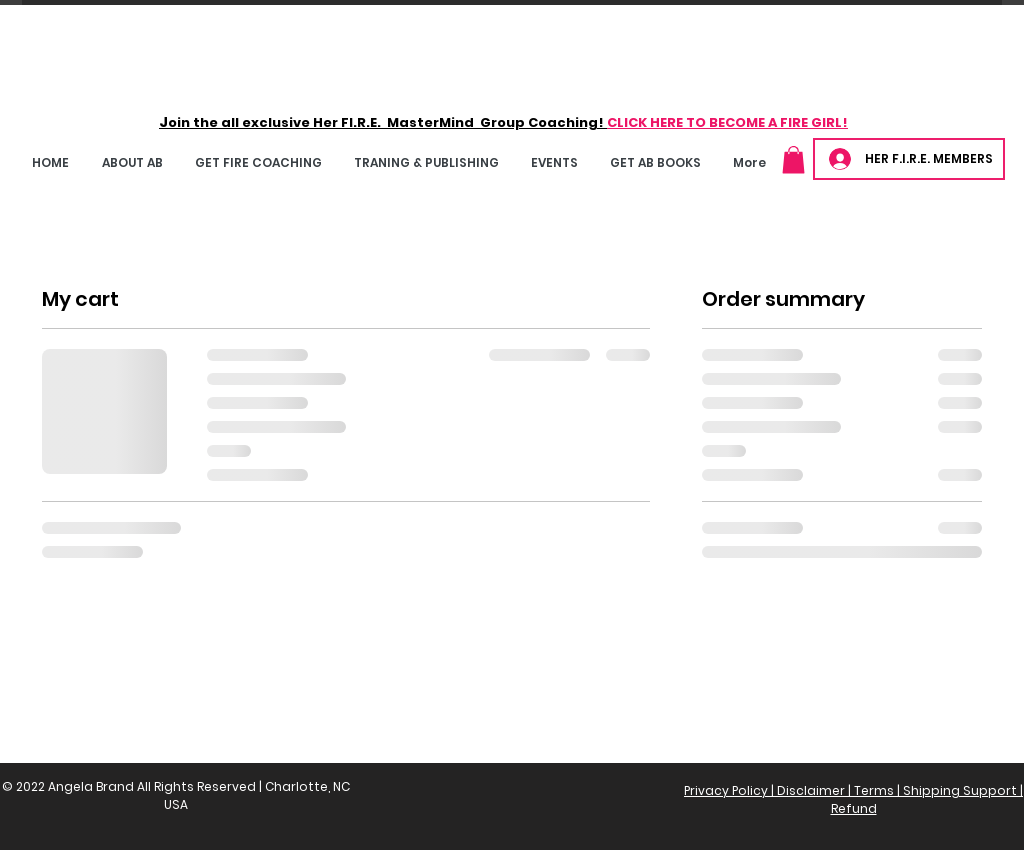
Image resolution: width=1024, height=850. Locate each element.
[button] (258, 162)
